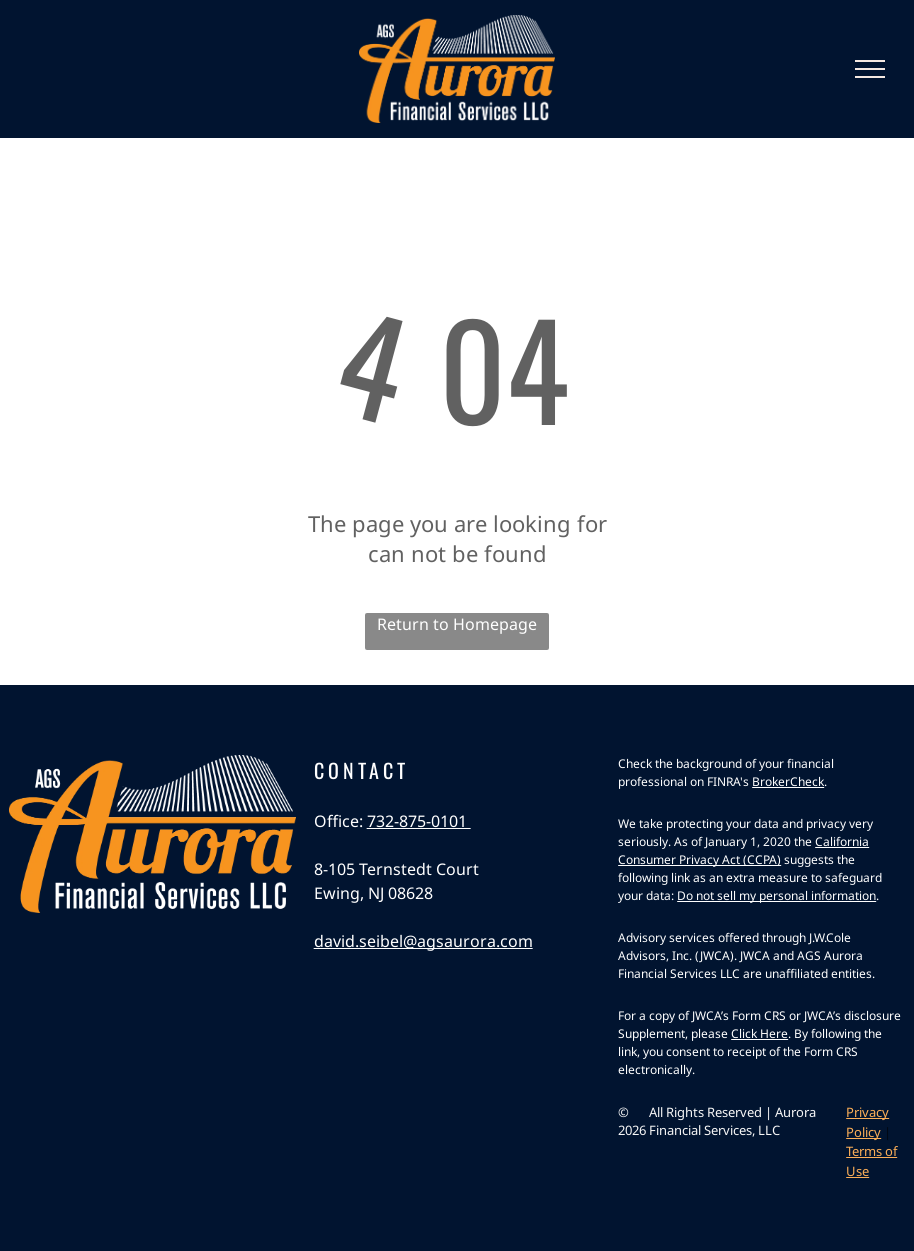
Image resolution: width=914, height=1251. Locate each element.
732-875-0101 (419, 821)
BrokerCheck (788, 781)
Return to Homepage (457, 624)
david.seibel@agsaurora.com (423, 941)
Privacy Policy (867, 1122)
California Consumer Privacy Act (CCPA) (743, 850)
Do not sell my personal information (776, 895)
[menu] (870, 69)
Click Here (759, 1033)
